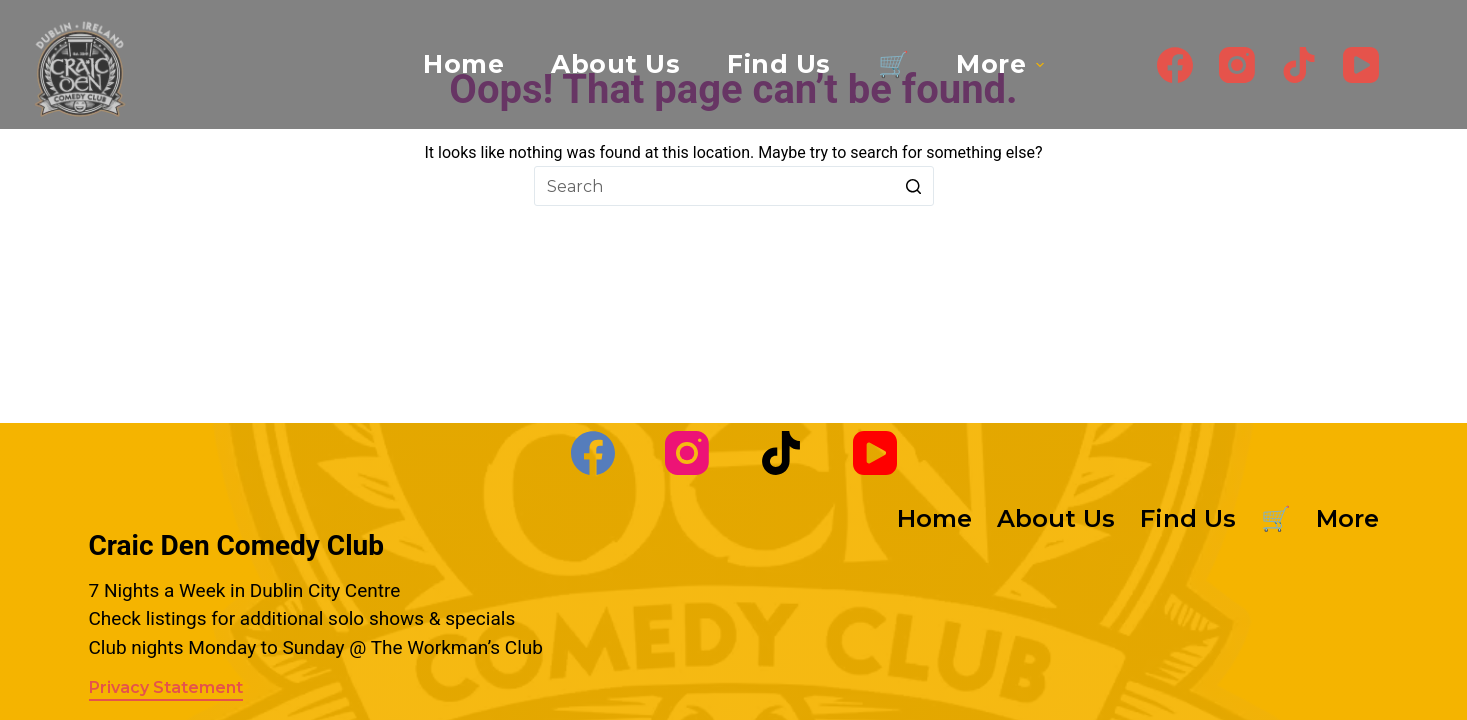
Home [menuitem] (463, 64)
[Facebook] (1175, 65)
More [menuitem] (1002, 64)
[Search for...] (734, 186)
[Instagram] (1237, 65)
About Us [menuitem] (615, 64)
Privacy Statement (166, 687)
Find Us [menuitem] (779, 64)
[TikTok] (1299, 65)
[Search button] (914, 186)
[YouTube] (1361, 65)
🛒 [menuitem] (894, 64)
